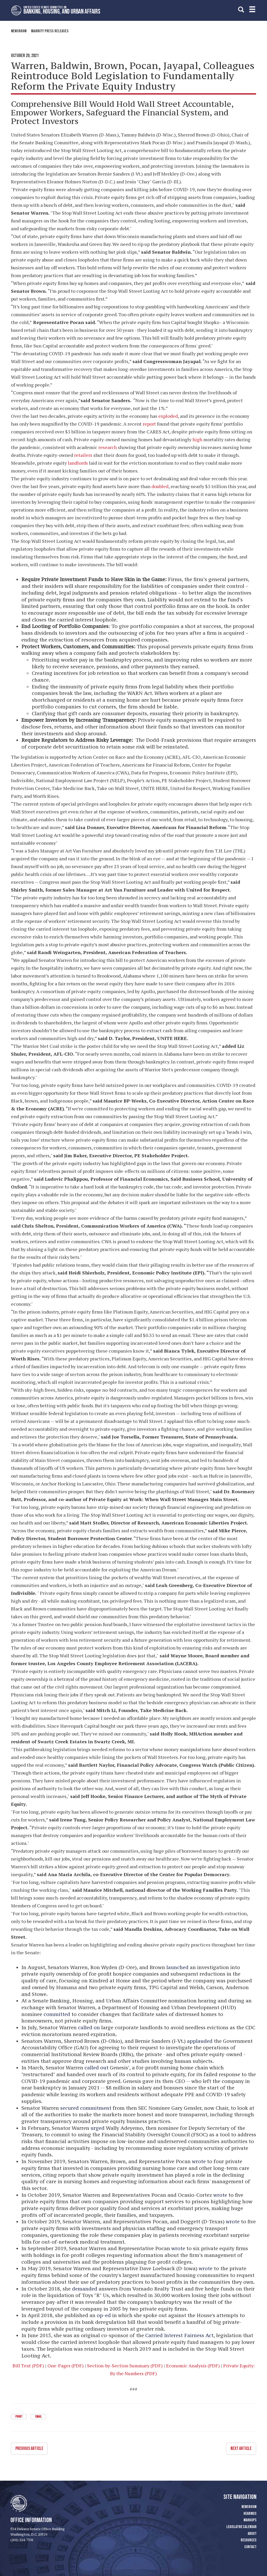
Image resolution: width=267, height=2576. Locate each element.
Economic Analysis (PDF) (193, 2365)
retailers (83, 455)
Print (18, 2417)
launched (177, 1967)
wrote (199, 2161)
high (197, 439)
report (149, 424)
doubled (159, 486)
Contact (250, 2546)
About (252, 2533)
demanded (84, 2289)
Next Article (241, 2448)
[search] (241, 9)
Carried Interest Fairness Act (179, 2335)
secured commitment (85, 2108)
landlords (78, 463)
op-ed (104, 2315)
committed (57, 2014)
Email (38, 2417)
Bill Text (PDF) (28, 2365)
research (107, 447)
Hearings (250, 2513)
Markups (250, 2519)
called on (89, 2027)
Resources (249, 2539)
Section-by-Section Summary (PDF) (125, 2365)
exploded (168, 416)
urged (97, 2128)
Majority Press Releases (50, 31)
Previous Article (29, 2448)
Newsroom (19, 31)
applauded (200, 2041)
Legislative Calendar (241, 2526)
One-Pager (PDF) (65, 2365)
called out (96, 2067)
